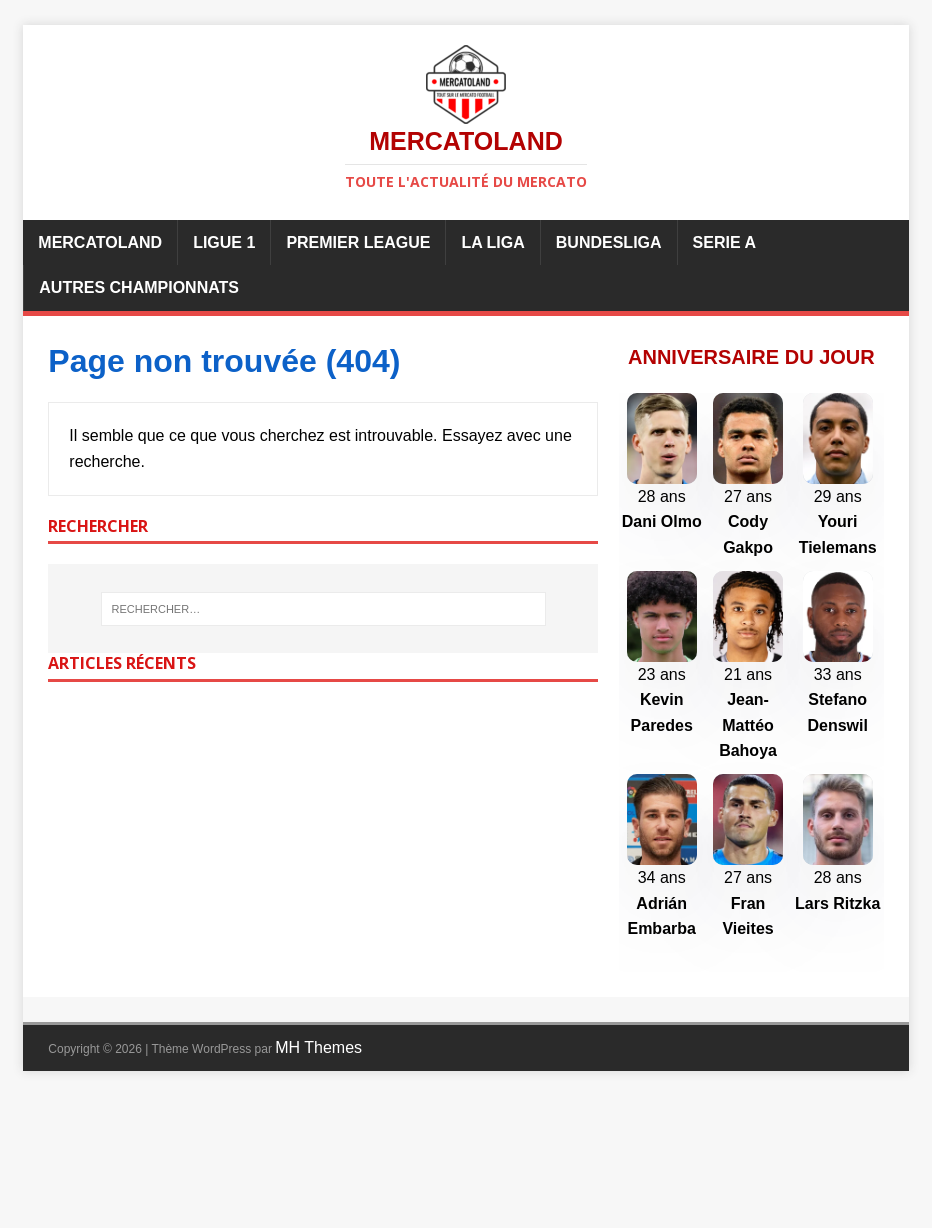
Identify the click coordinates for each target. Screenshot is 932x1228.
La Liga (492, 242)
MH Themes (318, 1179)
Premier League (358, 242)
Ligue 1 (224, 242)
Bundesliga (609, 242)
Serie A (724, 242)
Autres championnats (139, 287)
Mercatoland (100, 242)
